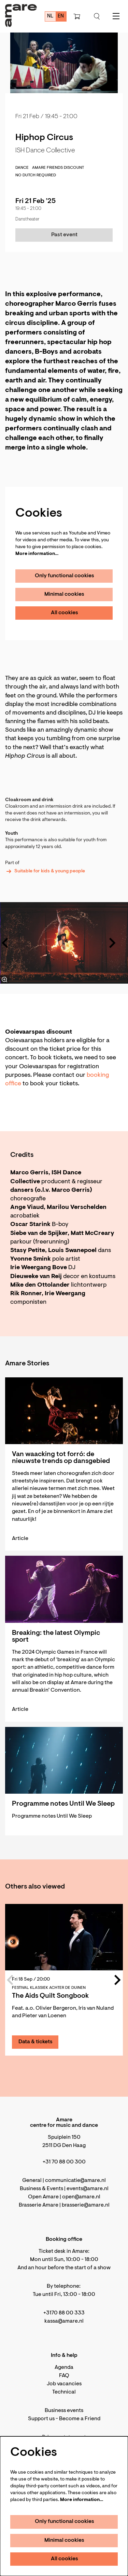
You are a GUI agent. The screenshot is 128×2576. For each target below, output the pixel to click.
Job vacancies (64, 2384)
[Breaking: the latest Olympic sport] (64, 1589)
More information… (36, 554)
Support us (41, 2419)
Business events (64, 2410)
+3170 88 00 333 (64, 2313)
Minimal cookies (64, 594)
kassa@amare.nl (64, 2321)
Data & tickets (35, 2042)
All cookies (64, 613)
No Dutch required (35, 175)
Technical (64, 2392)
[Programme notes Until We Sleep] (64, 1760)
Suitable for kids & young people (45, 871)
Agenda (64, 2367)
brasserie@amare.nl (86, 2205)
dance (22, 168)
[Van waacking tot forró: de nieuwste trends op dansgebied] (64, 1410)
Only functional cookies (64, 576)
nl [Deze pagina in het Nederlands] (50, 16)
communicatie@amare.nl (75, 2180)
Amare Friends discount (58, 168)
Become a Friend (79, 2419)
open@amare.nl (81, 2197)
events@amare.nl (88, 2189)
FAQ (64, 2375)
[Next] (112, 943)
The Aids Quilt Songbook (50, 1996)
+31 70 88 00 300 (64, 2162)
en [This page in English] (61, 16)
